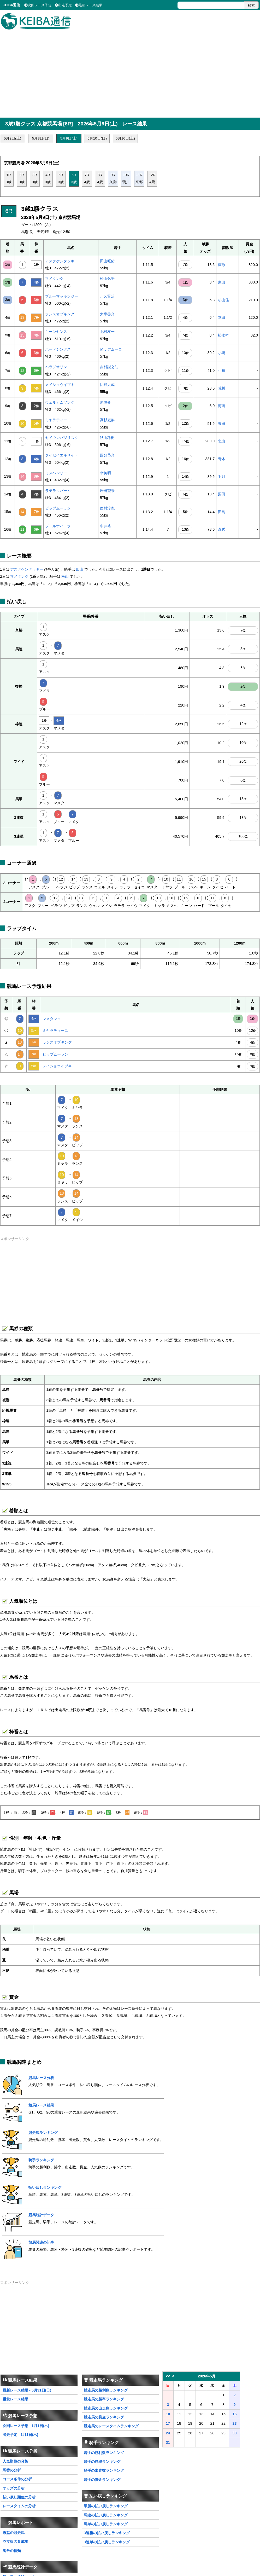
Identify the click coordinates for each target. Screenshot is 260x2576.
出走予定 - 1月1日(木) (20, 2435)
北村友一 (107, 331)
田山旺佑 (107, 261)
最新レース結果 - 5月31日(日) (27, 2390)
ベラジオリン (56, 367)
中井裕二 (107, 526)
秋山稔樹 (107, 438)
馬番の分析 (12, 2470)
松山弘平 (107, 278)
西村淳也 (107, 508)
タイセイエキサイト (61, 455)
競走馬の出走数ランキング (106, 2408)
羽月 (221, 476)
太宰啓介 (107, 314)
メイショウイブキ (59, 385)
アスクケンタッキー (61, 261)
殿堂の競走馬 (14, 2533)
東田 (221, 282)
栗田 (221, 494)
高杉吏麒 (107, 420)
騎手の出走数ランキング (104, 2470)
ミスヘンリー (56, 473)
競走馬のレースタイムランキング (111, 2426)
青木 (221, 459)
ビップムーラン (58, 508)
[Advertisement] (130, 71)
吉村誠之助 (109, 367)
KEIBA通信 (11, 5)
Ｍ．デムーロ (111, 349)
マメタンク (54, 278)
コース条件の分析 (17, 2479)
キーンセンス (56, 331)
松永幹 (223, 335)
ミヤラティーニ (58, 420)
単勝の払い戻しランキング (106, 2506)
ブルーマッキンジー (61, 296)
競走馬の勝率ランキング (104, 2399)
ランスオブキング (59, 314)
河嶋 (221, 406)
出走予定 (63, 5)
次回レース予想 (37, 5)
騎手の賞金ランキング (102, 2479)
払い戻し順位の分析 (19, 2497)
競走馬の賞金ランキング (104, 2417)
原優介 (105, 402)
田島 (221, 512)
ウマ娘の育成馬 (15, 2541)
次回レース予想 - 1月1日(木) (26, 2426)
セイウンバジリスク (61, 438)
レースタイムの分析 (19, 2506)
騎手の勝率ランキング (102, 2461)
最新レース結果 (88, 5)
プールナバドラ (58, 526)
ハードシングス (58, 349)
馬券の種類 (12, 2551)
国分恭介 (107, 455)
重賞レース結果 (15, 2399)
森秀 (221, 529)
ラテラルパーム (58, 491)
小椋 (221, 370)
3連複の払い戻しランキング (107, 2533)
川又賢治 (107, 296)
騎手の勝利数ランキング (104, 2453)
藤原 (221, 265)
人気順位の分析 (15, 2461)
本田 (221, 317)
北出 (221, 441)
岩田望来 (107, 491)
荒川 (221, 388)
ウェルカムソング (59, 402)
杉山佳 (223, 300)
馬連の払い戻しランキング (106, 2515)
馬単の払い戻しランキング (106, 2524)
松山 (65, 576)
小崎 (221, 353)
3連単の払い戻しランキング (107, 2542)
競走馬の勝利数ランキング (106, 2390)
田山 (79, 569)
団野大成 (107, 385)
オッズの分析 (14, 2488)
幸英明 (105, 473)
